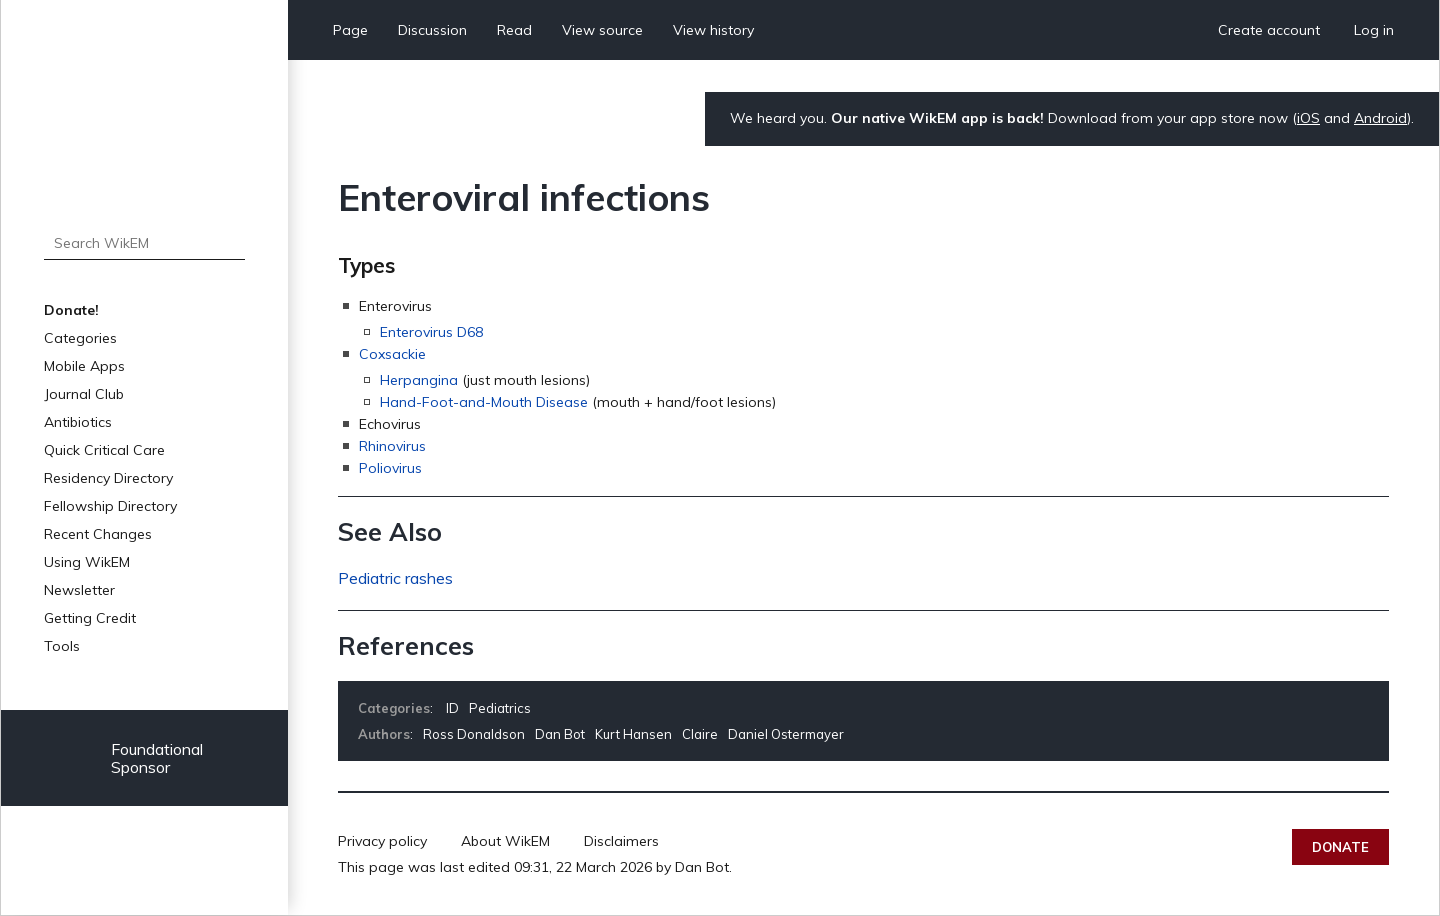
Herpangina (419, 380)
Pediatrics (500, 708)
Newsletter (79, 590)
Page (350, 30)
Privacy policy (382, 841)
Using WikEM (87, 562)
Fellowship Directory (110, 506)
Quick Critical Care (104, 450)
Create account (1269, 30)
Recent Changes (98, 534)
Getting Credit (90, 618)
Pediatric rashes (395, 578)
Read (514, 30)
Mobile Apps (84, 366)
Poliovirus (390, 468)
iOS (1308, 118)
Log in (1374, 30)
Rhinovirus (392, 446)
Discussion (432, 30)
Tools (62, 646)
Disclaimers (621, 841)
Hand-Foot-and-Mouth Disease (484, 402)
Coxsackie (392, 354)
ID (452, 708)
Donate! (71, 310)
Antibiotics (78, 422)
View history (713, 30)
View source (602, 30)
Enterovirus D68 (431, 332)
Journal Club (84, 394)
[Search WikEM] (144, 243)
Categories (80, 338)
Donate (1340, 847)
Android (1380, 118)
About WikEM (505, 841)
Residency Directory (108, 478)
